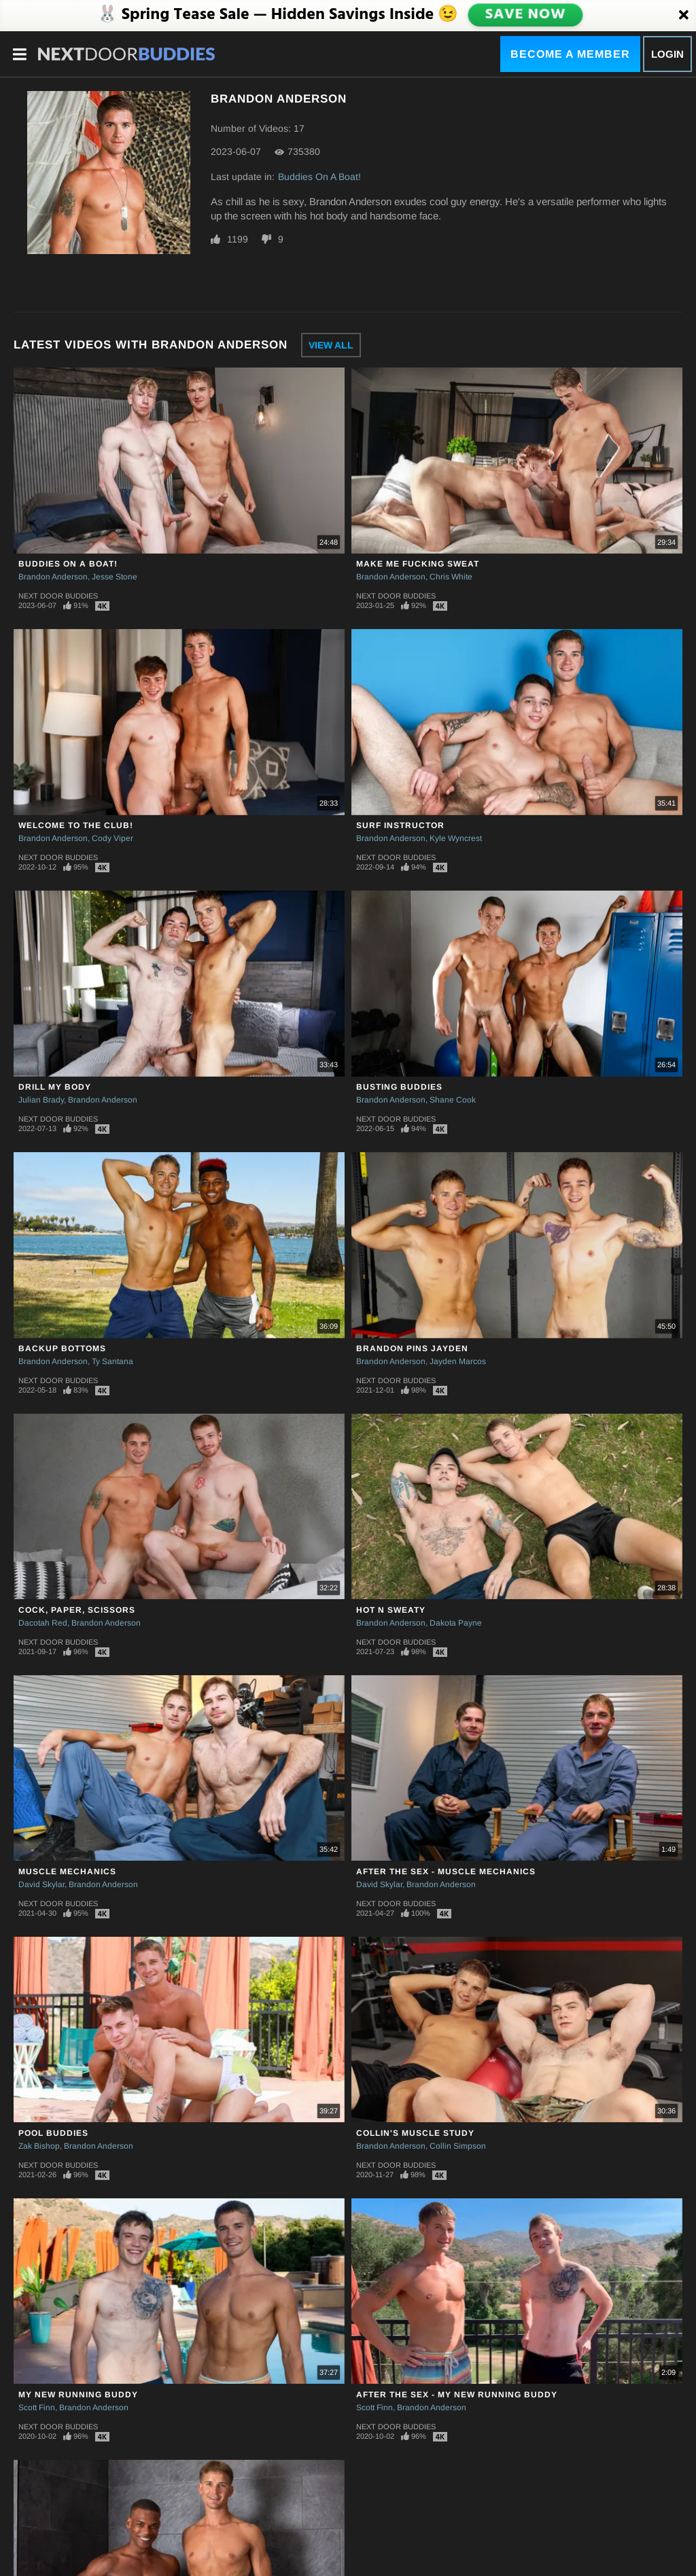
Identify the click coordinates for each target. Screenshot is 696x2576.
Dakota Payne (456, 1623)
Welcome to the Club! (75, 825)
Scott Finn (36, 2407)
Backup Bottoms (62, 1348)
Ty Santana (112, 1361)
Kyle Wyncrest (456, 838)
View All (331, 345)
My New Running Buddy (78, 2394)
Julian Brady (41, 1100)
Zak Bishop (39, 2146)
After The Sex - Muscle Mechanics (446, 1871)
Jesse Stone (114, 577)
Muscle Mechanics (67, 1871)
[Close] (684, 15)
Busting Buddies (399, 1087)
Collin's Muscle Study (415, 2133)
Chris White (451, 577)
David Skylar (41, 1884)
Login (667, 54)
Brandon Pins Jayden (412, 1348)
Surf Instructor (400, 825)
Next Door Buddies (58, 596)
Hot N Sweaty (390, 1610)
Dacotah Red (42, 1623)
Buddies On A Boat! (319, 176)
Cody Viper (112, 838)
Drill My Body (54, 1087)
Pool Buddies (53, 2133)
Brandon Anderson (53, 577)
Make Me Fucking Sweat (417, 564)
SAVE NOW (525, 14)
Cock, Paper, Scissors (76, 1610)
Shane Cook (453, 1100)
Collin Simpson (458, 2146)
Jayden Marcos (458, 1361)
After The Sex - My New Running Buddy (456, 2394)
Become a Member (570, 54)
